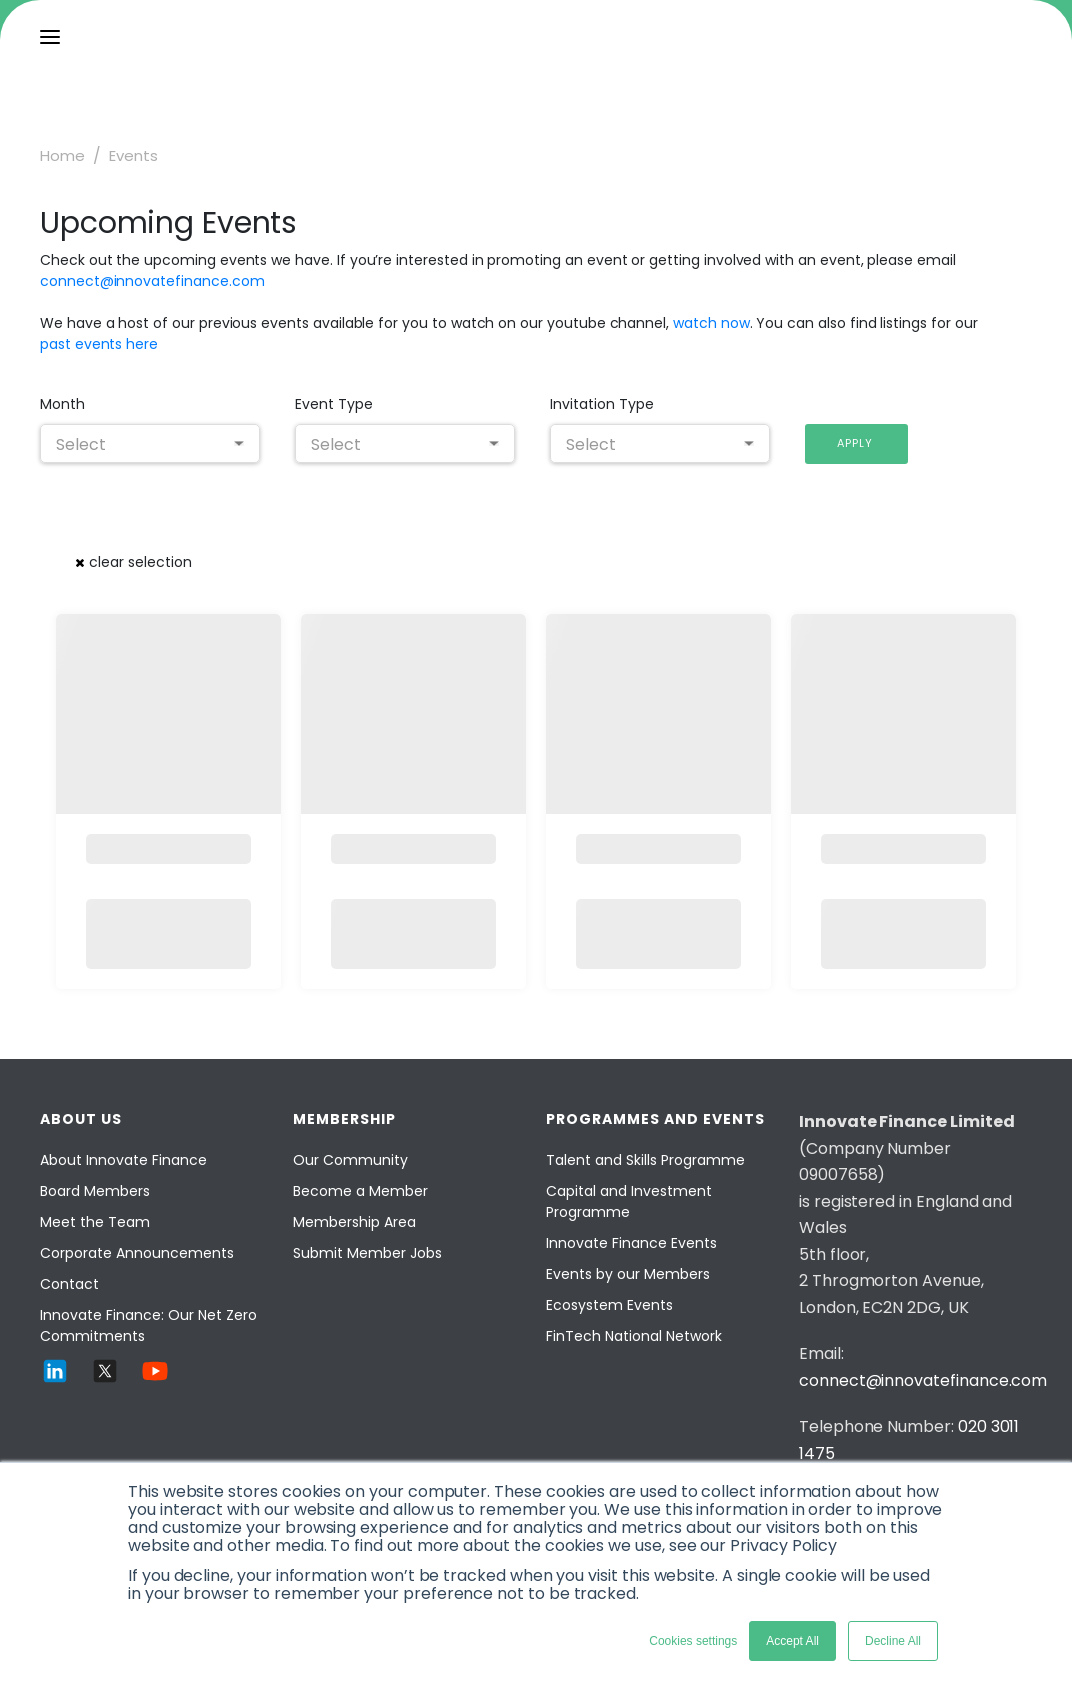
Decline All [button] (893, 1641)
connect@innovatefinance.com (152, 281)
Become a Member (360, 1191)
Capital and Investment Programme (629, 1201)
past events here (99, 344)
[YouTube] (155, 1380)
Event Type (334, 404)
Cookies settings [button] (693, 1641)
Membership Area (354, 1222)
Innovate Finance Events (631, 1243)
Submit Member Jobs (367, 1253)
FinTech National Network (634, 1336)
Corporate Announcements (137, 1253)
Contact (69, 1284)
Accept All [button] (792, 1641)
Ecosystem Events (609, 1305)
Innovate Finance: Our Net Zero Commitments (148, 1325)
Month (62, 404)
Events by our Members (628, 1274)
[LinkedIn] (55, 1380)
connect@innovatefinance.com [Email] (923, 1380)
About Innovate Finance (123, 1160)
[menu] (50, 37)
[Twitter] (105, 1380)
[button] (856, 444)
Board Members (95, 1191)
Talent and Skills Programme (645, 1160)
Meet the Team (95, 1222)
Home (62, 155)
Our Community (350, 1160)
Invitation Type (602, 404)
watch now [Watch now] (711, 323)
